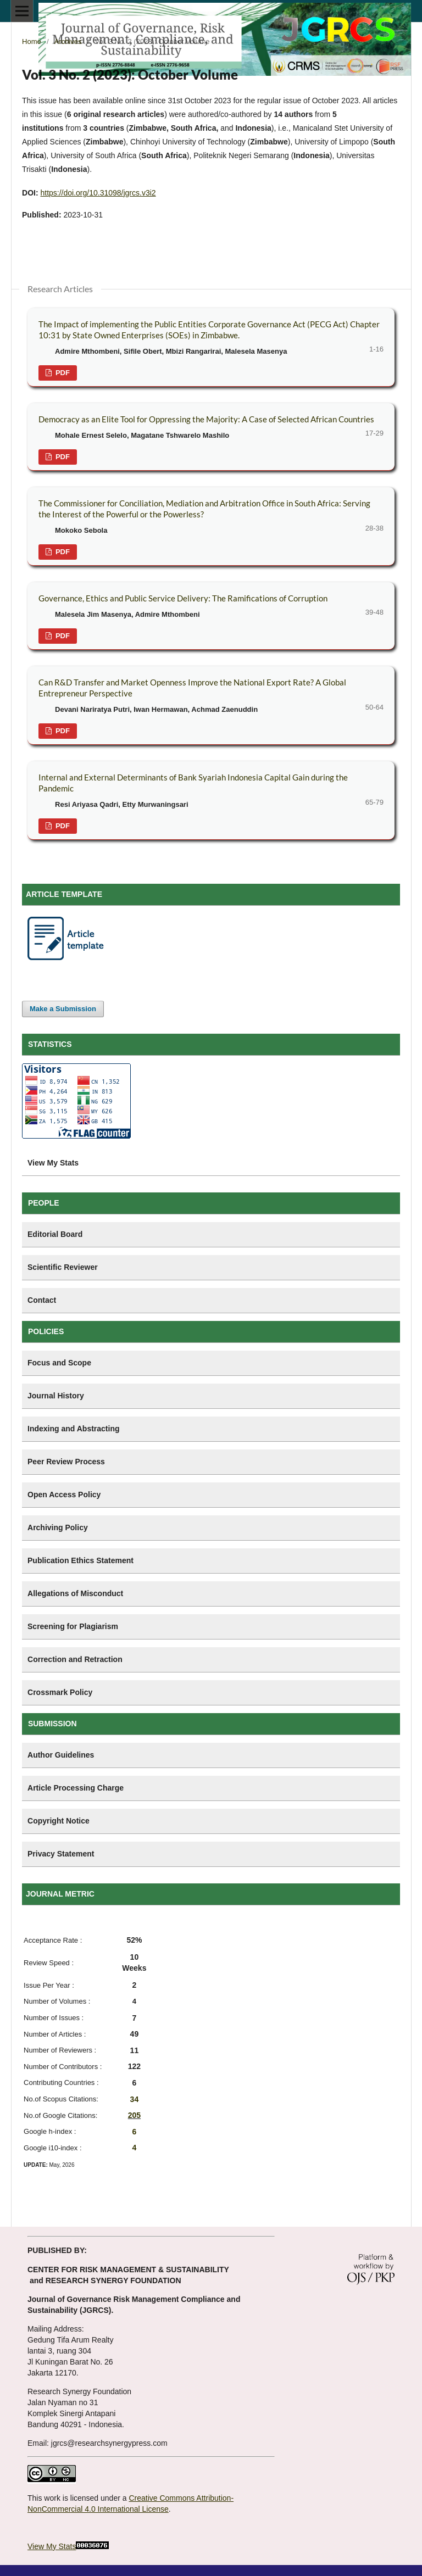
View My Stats (51, 2546)
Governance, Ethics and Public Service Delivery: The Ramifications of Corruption (182, 598)
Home (31, 41)
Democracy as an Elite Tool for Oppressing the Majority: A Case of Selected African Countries (206, 419)
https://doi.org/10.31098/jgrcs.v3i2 (98, 192)
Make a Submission (63, 1009)
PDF (61, 373)
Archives (68, 41)
